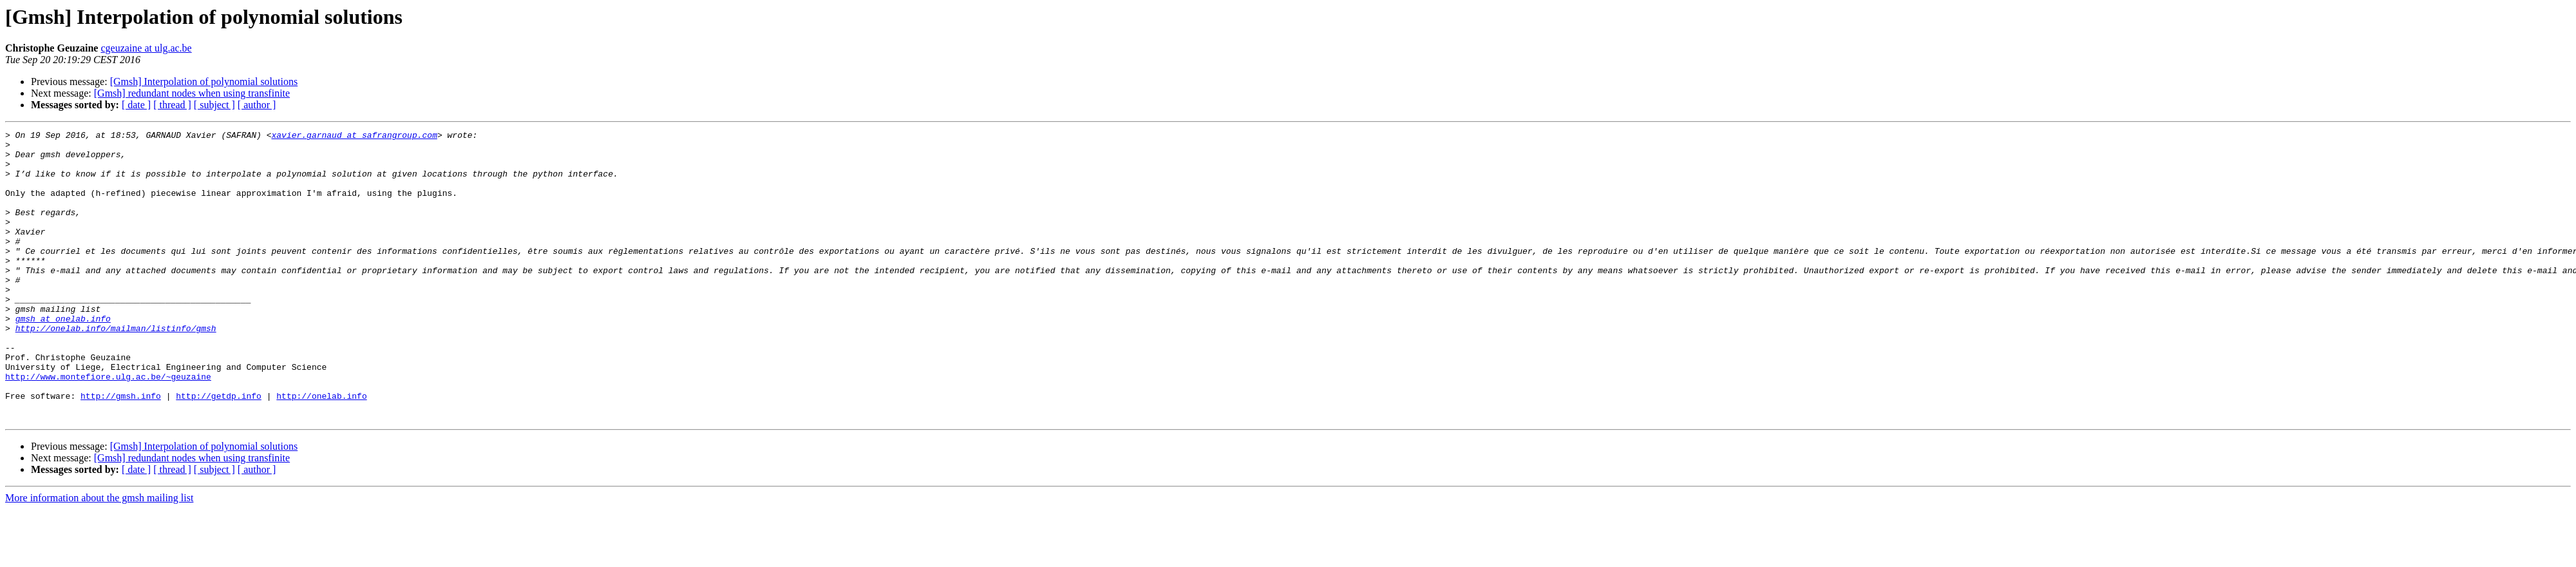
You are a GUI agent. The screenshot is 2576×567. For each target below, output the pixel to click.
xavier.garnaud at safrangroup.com (354, 136)
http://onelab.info (321, 450)
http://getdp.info (218, 450)
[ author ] (257, 104)
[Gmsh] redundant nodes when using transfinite (192, 93)
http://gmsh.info (120, 450)
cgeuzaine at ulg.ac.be (145, 48)
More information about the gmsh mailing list (99, 555)
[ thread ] (172, 104)
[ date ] (136, 104)
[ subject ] (214, 104)
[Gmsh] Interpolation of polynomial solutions (204, 81)
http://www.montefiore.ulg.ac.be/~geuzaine (108, 426)
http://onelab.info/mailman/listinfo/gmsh (115, 368)
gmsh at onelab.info (63, 357)
